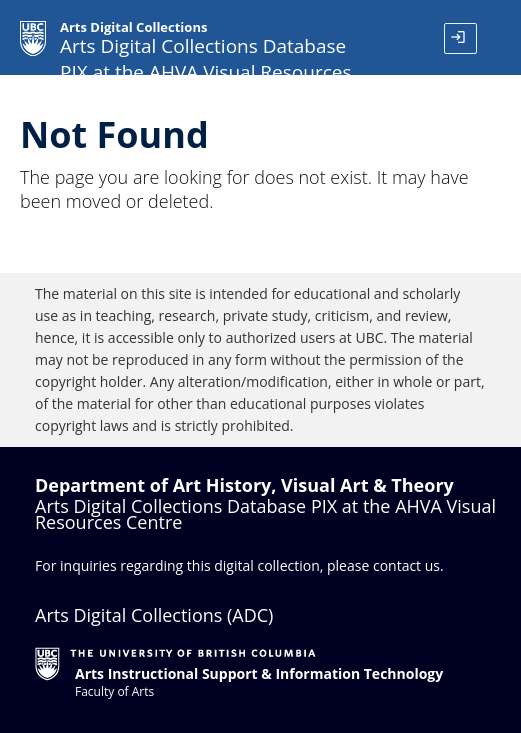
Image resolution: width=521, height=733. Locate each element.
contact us (406, 565)
